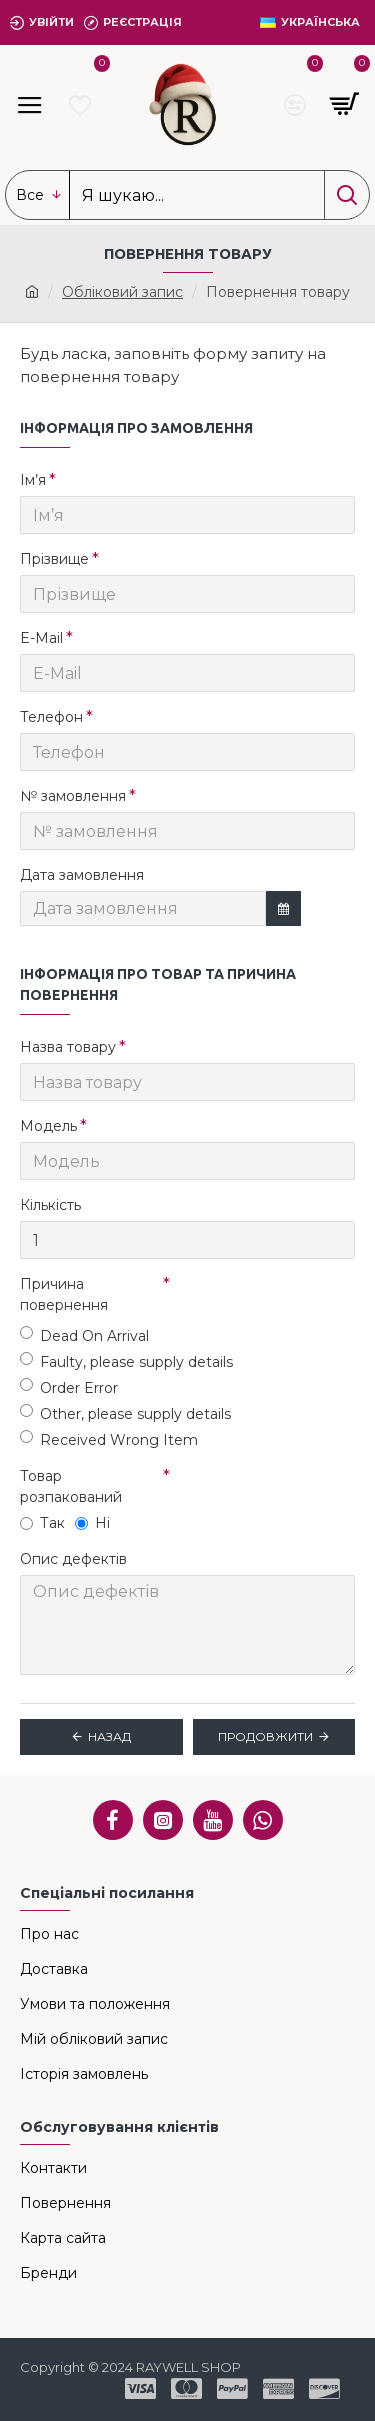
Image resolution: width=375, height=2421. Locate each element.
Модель (48, 1126)
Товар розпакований (71, 1486)
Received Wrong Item (109, 1439)
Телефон (51, 717)
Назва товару (68, 1047)
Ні (92, 1523)
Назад (109, 1736)
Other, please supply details (125, 1413)
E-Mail (41, 638)
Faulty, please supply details (126, 1361)
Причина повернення (64, 1294)
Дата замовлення (82, 875)
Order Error (69, 1387)
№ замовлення (73, 796)
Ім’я (33, 480)
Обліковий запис (122, 292)
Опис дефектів (73, 1559)
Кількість (50, 1205)
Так (42, 1523)
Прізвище (54, 559)
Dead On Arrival (84, 1335)
